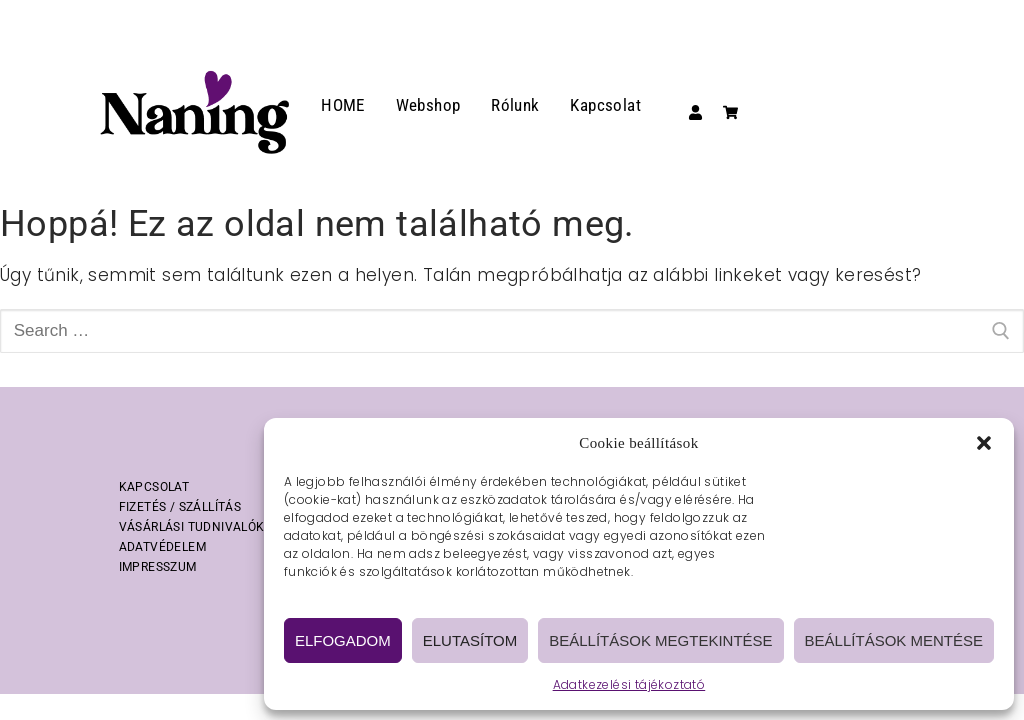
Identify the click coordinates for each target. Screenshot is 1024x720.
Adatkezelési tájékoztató (629, 684)
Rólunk (515, 105)
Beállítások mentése (894, 640)
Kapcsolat (605, 105)
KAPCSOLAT (154, 487)
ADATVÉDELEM (162, 547)
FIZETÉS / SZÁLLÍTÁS (180, 507)
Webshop (428, 105)
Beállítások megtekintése (660, 640)
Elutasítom (470, 640)
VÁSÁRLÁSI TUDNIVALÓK (192, 527)
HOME (343, 105)
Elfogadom (343, 640)
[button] (984, 443)
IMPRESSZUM (158, 567)
